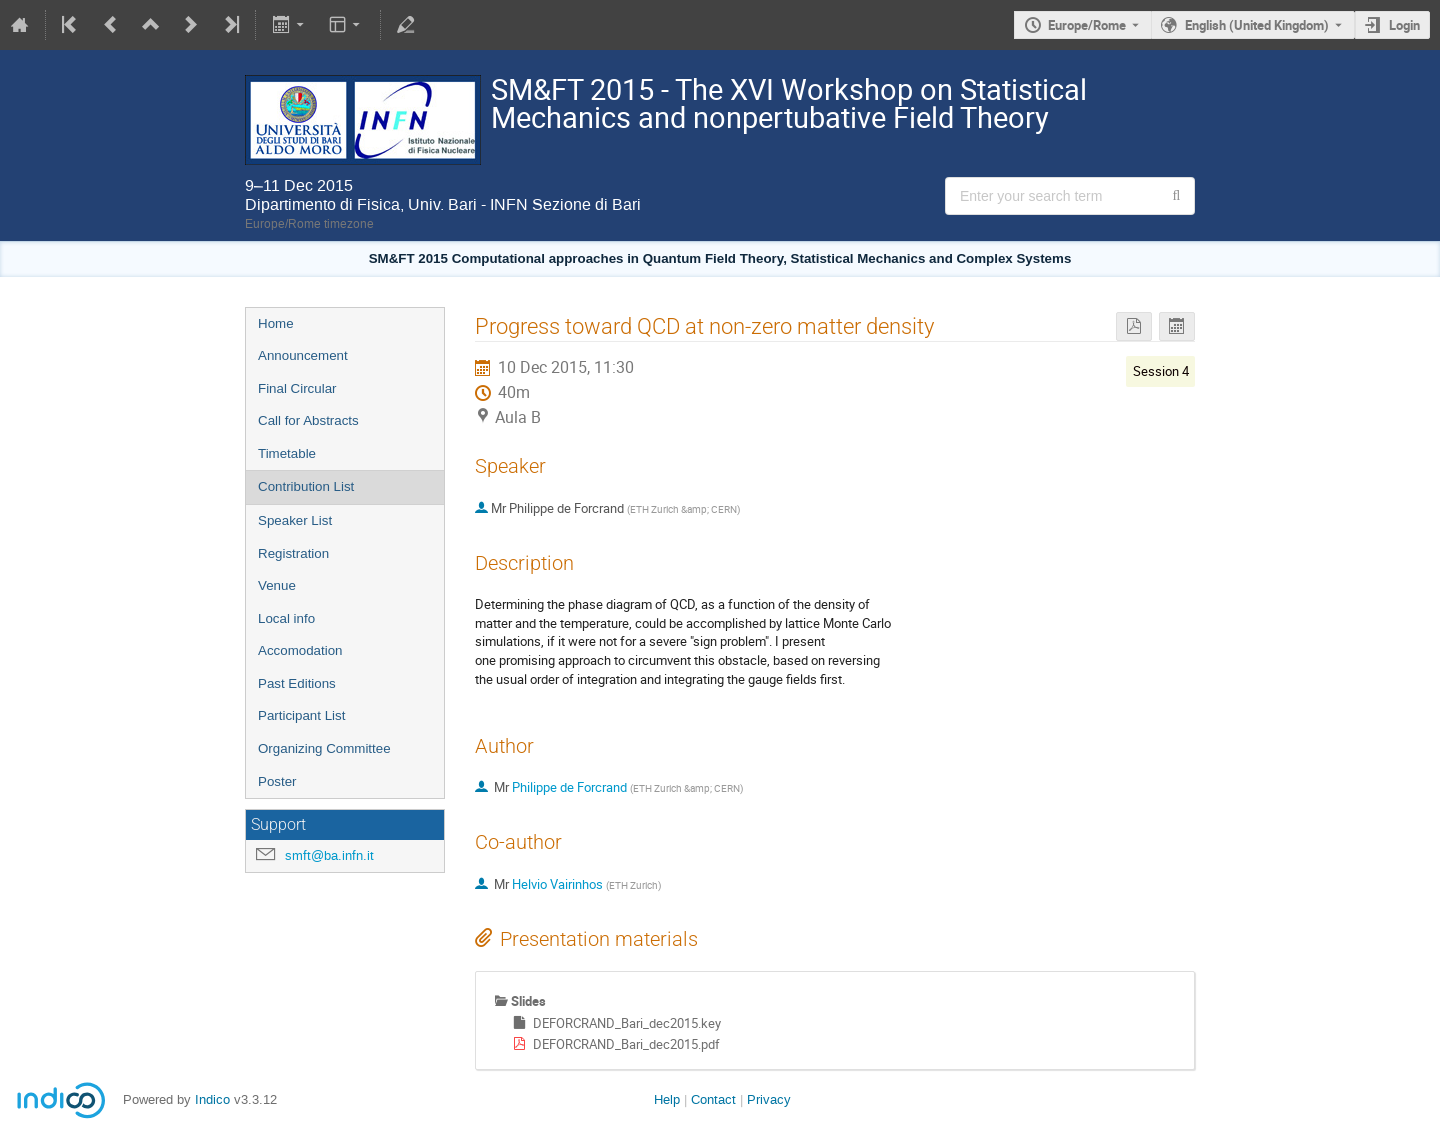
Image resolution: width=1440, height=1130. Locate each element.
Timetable (287, 453)
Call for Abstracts (308, 420)
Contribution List (306, 486)
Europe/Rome (1087, 25)
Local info (286, 618)
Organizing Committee (324, 748)
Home (276, 323)
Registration (293, 553)
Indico (212, 1099)
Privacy (769, 1099)
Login (1404, 25)
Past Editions (297, 683)
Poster (277, 781)
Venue (277, 585)
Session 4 (1161, 371)
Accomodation (300, 650)
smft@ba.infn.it (329, 855)
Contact (713, 1099)
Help (667, 1099)
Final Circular (297, 388)
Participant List (301, 715)
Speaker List (295, 520)
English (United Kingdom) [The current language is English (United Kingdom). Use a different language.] (1257, 25)
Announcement (303, 355)
